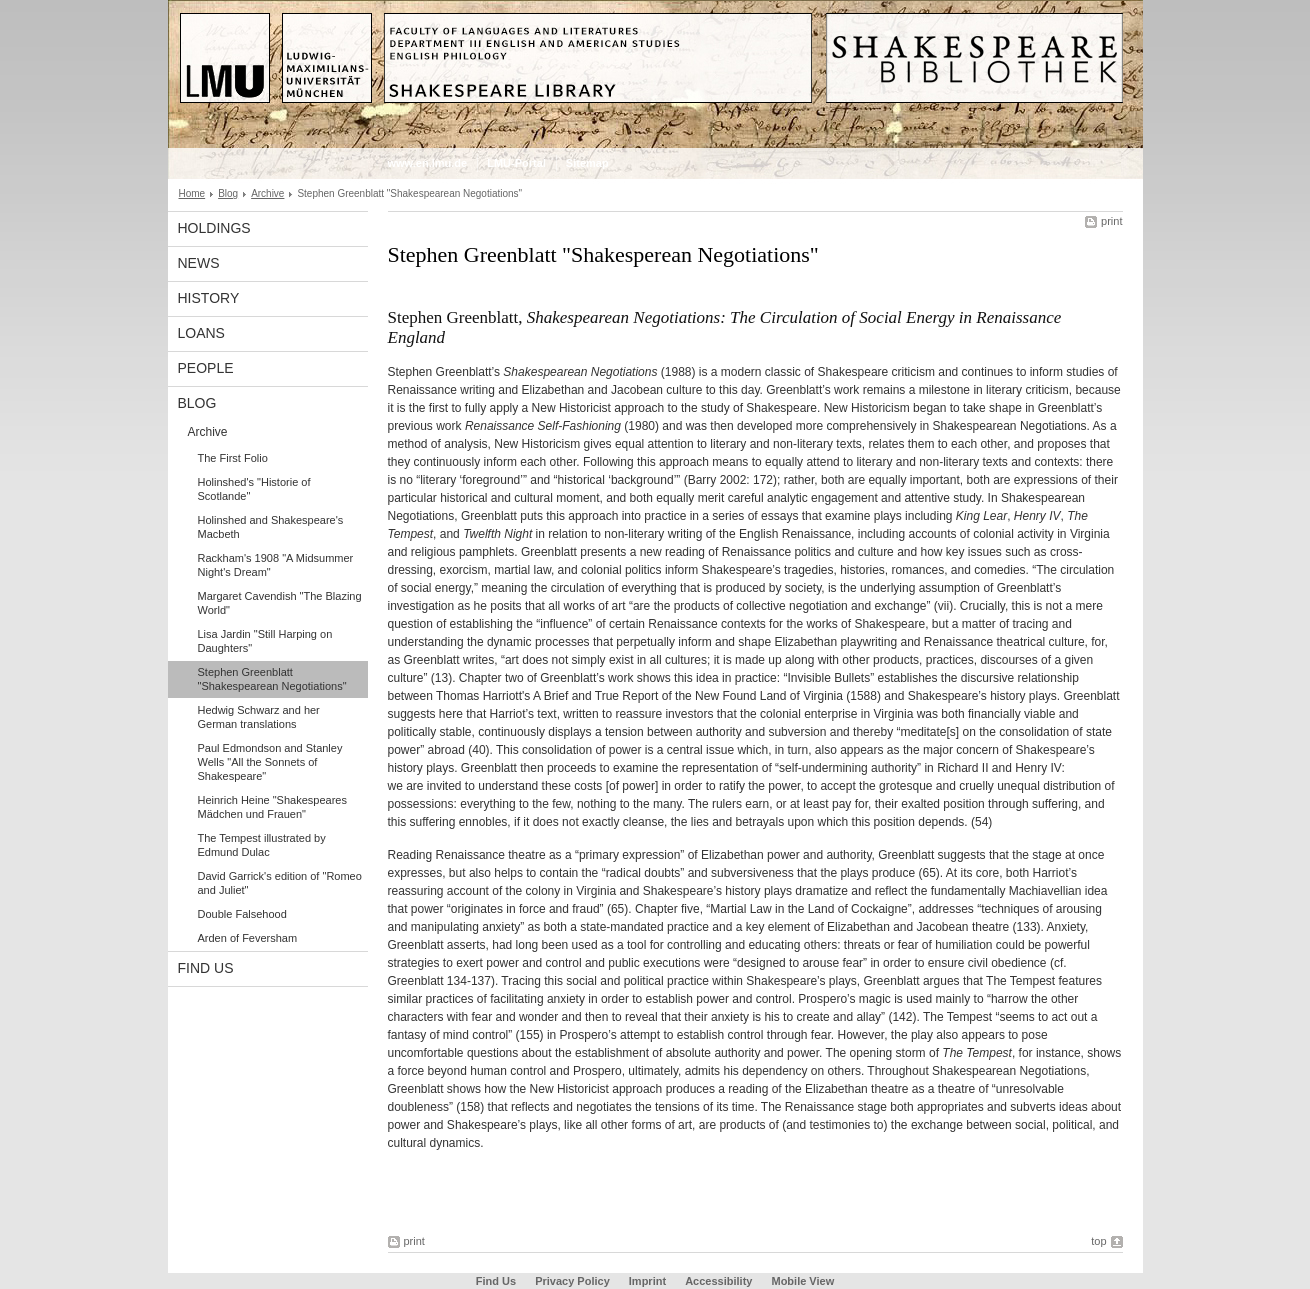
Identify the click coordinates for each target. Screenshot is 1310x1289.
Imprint (647, 1281)
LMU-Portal (516, 163)
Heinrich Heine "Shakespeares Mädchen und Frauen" (272, 807)
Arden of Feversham (248, 938)
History (209, 298)
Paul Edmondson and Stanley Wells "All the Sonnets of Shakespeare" (270, 762)
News (199, 263)
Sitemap (587, 163)
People (206, 368)
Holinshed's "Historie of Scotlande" (254, 489)
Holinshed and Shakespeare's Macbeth (271, 527)
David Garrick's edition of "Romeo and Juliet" (280, 883)
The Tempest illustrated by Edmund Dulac (262, 845)
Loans (201, 333)
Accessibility (720, 1281)
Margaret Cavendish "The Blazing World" (280, 603)
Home (192, 193)
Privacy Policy (572, 1281)
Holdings (214, 228)
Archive (267, 193)
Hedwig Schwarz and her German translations (259, 717)
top (1098, 1241)
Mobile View (802, 1281)
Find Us (206, 968)
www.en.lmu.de (428, 163)
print (1111, 221)
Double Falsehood (242, 914)
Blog (228, 193)
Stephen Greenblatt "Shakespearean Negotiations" (272, 679)
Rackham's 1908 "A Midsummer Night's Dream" (276, 565)
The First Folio (233, 458)
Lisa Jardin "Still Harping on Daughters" (265, 641)
